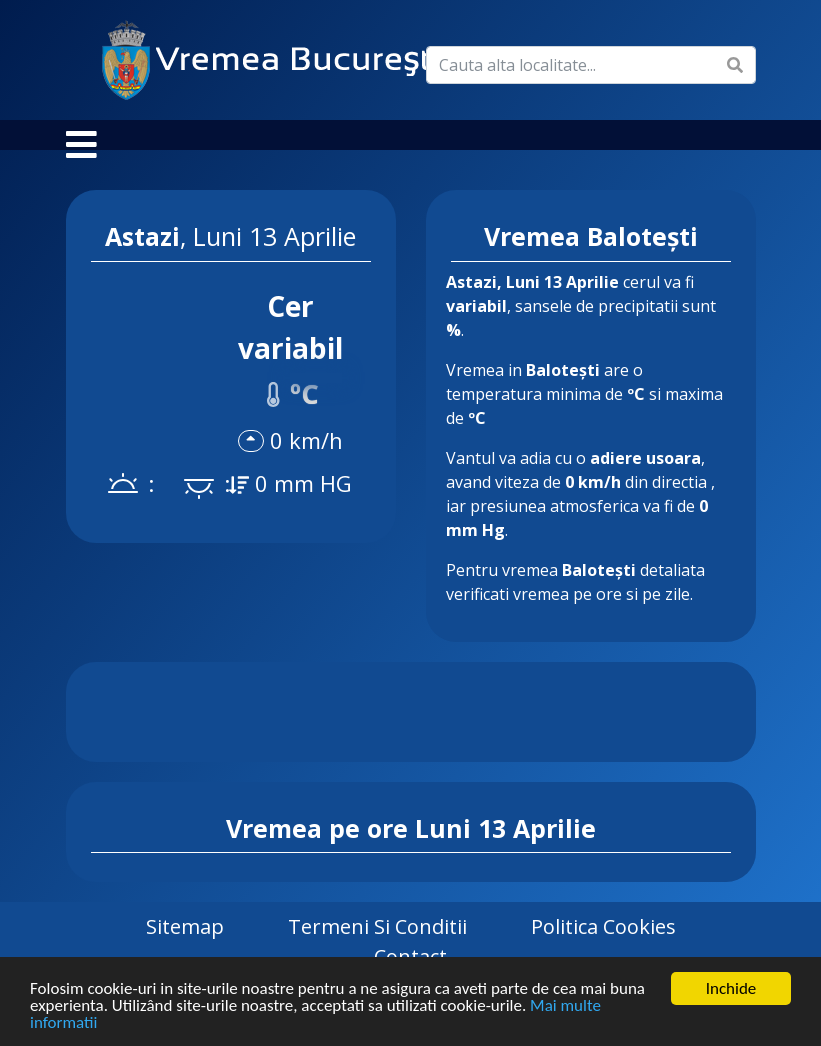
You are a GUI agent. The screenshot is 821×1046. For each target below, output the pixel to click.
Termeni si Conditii (377, 946)
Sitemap (185, 946)
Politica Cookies (603, 946)
